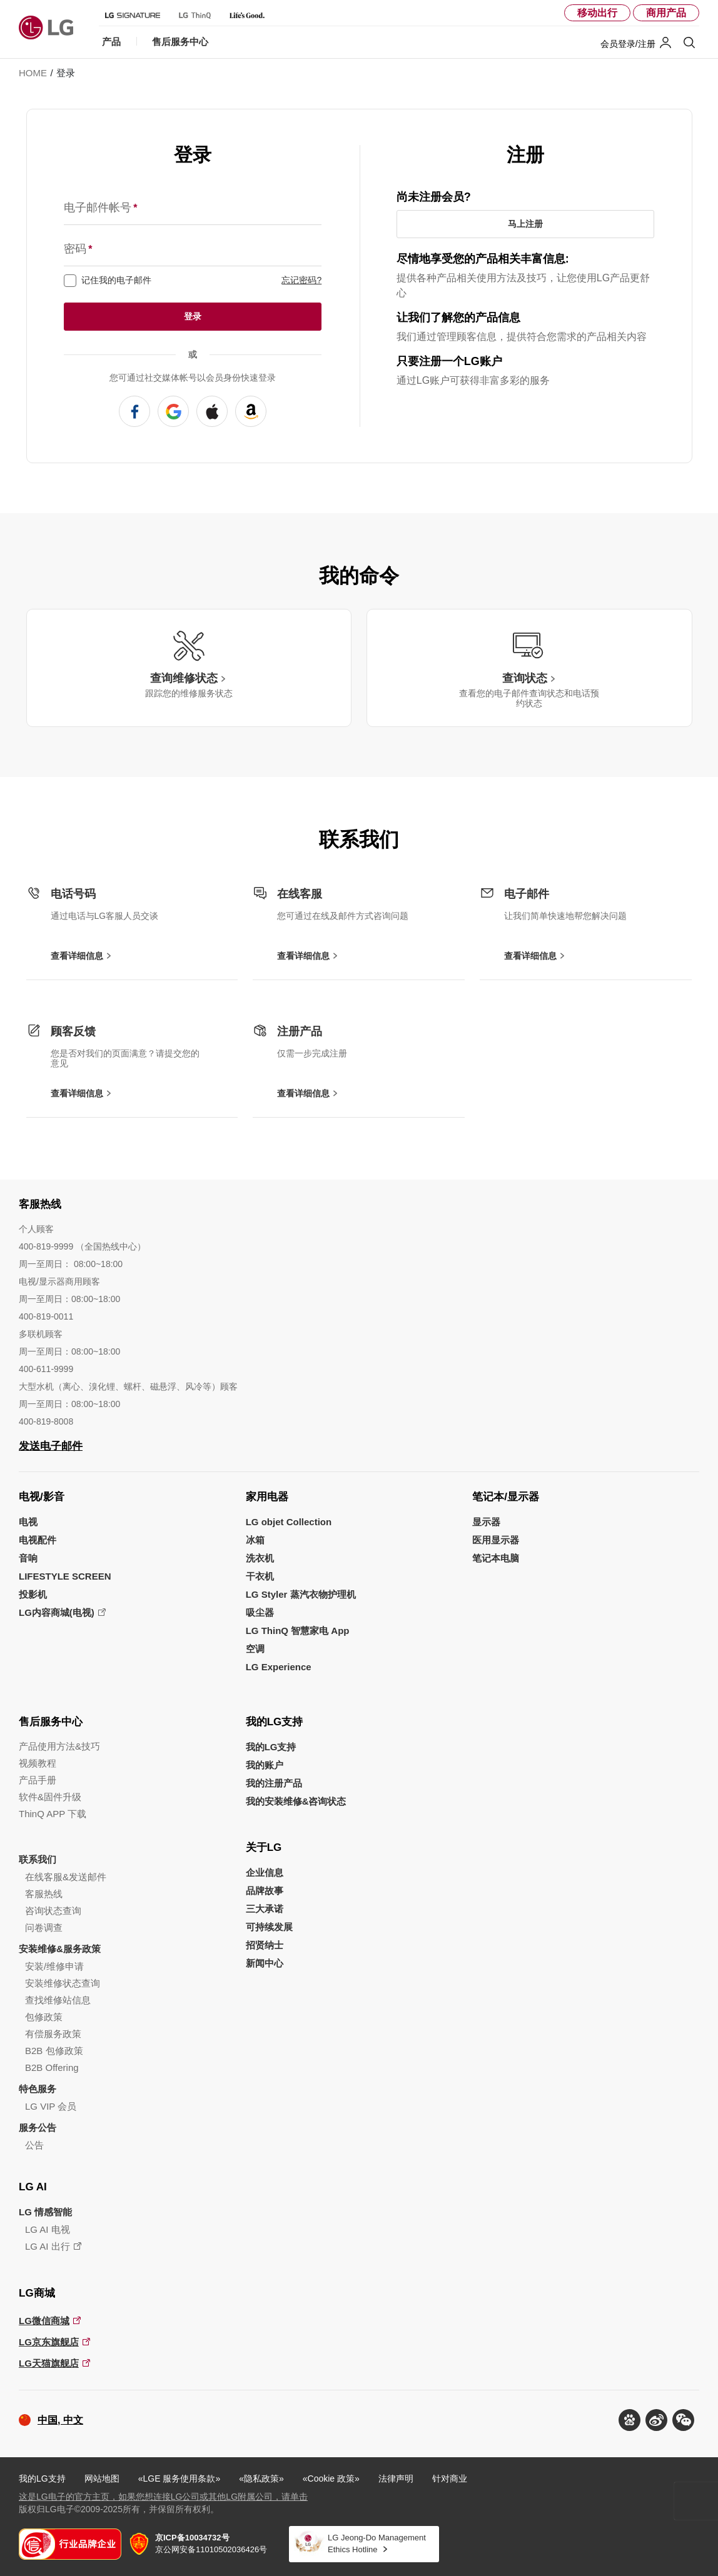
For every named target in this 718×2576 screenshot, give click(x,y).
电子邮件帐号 (100, 207)
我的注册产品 (274, 1783)
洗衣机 (260, 1558)
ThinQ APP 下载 (52, 1813)
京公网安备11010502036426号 (211, 2543)
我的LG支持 (274, 1722)
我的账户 (264, 1765)
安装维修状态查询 (62, 1983)
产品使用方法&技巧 (59, 1746)
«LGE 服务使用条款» (179, 2478)
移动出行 (597, 13)
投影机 (33, 1594)
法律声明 (395, 2478)
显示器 (486, 1521)
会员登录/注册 (627, 44)
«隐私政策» (261, 2478)
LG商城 (37, 2293)
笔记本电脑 (495, 1558)
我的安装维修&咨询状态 (296, 1801)
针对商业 (449, 2478)
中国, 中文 (60, 2420)
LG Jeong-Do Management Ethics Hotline (377, 2543)
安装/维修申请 (54, 1966)
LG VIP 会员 (50, 2106)
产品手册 (37, 1780)
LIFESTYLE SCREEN (65, 1576)
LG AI (33, 2187)
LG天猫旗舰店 (49, 2363)
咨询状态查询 (53, 1910)
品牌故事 (264, 1890)
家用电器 (267, 1497)
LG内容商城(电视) (56, 1612)
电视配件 (37, 1540)
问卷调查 (44, 1927)
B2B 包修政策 (54, 2050)
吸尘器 (260, 1612)
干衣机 (260, 1576)
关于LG (264, 1847)
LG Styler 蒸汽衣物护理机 (301, 1594)
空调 (255, 1648)
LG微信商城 (44, 2320)
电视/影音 (41, 1497)
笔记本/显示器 (505, 1497)
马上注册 (525, 224)
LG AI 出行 (47, 2246)
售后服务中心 (51, 1722)
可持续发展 (269, 1927)
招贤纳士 (264, 1945)
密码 (78, 249)
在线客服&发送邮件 (65, 1877)
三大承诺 (264, 1908)
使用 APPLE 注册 (212, 411)
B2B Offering (52, 2067)
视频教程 (37, 1763)
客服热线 (44, 1893)
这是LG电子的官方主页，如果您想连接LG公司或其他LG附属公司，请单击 (163, 2497)
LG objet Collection (289, 1521)
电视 (28, 1521)
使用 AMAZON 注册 (250, 411)
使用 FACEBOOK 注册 (134, 411)
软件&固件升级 (50, 1797)
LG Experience (278, 1666)
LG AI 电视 (47, 2229)
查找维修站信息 (58, 2000)
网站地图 (101, 2478)
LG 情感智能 (45, 2212)
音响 (28, 1558)
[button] (683, 2420)
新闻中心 (264, 1963)
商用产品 (666, 13)
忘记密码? (301, 280)
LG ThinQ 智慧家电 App (298, 1630)
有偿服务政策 (53, 2033)
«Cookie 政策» (331, 2478)
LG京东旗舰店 (49, 2342)
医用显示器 (495, 1540)
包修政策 (44, 2017)
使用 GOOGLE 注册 (173, 411)
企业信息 (264, 1872)
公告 (34, 2145)
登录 (192, 316)
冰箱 (255, 1540)
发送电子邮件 (51, 1446)
